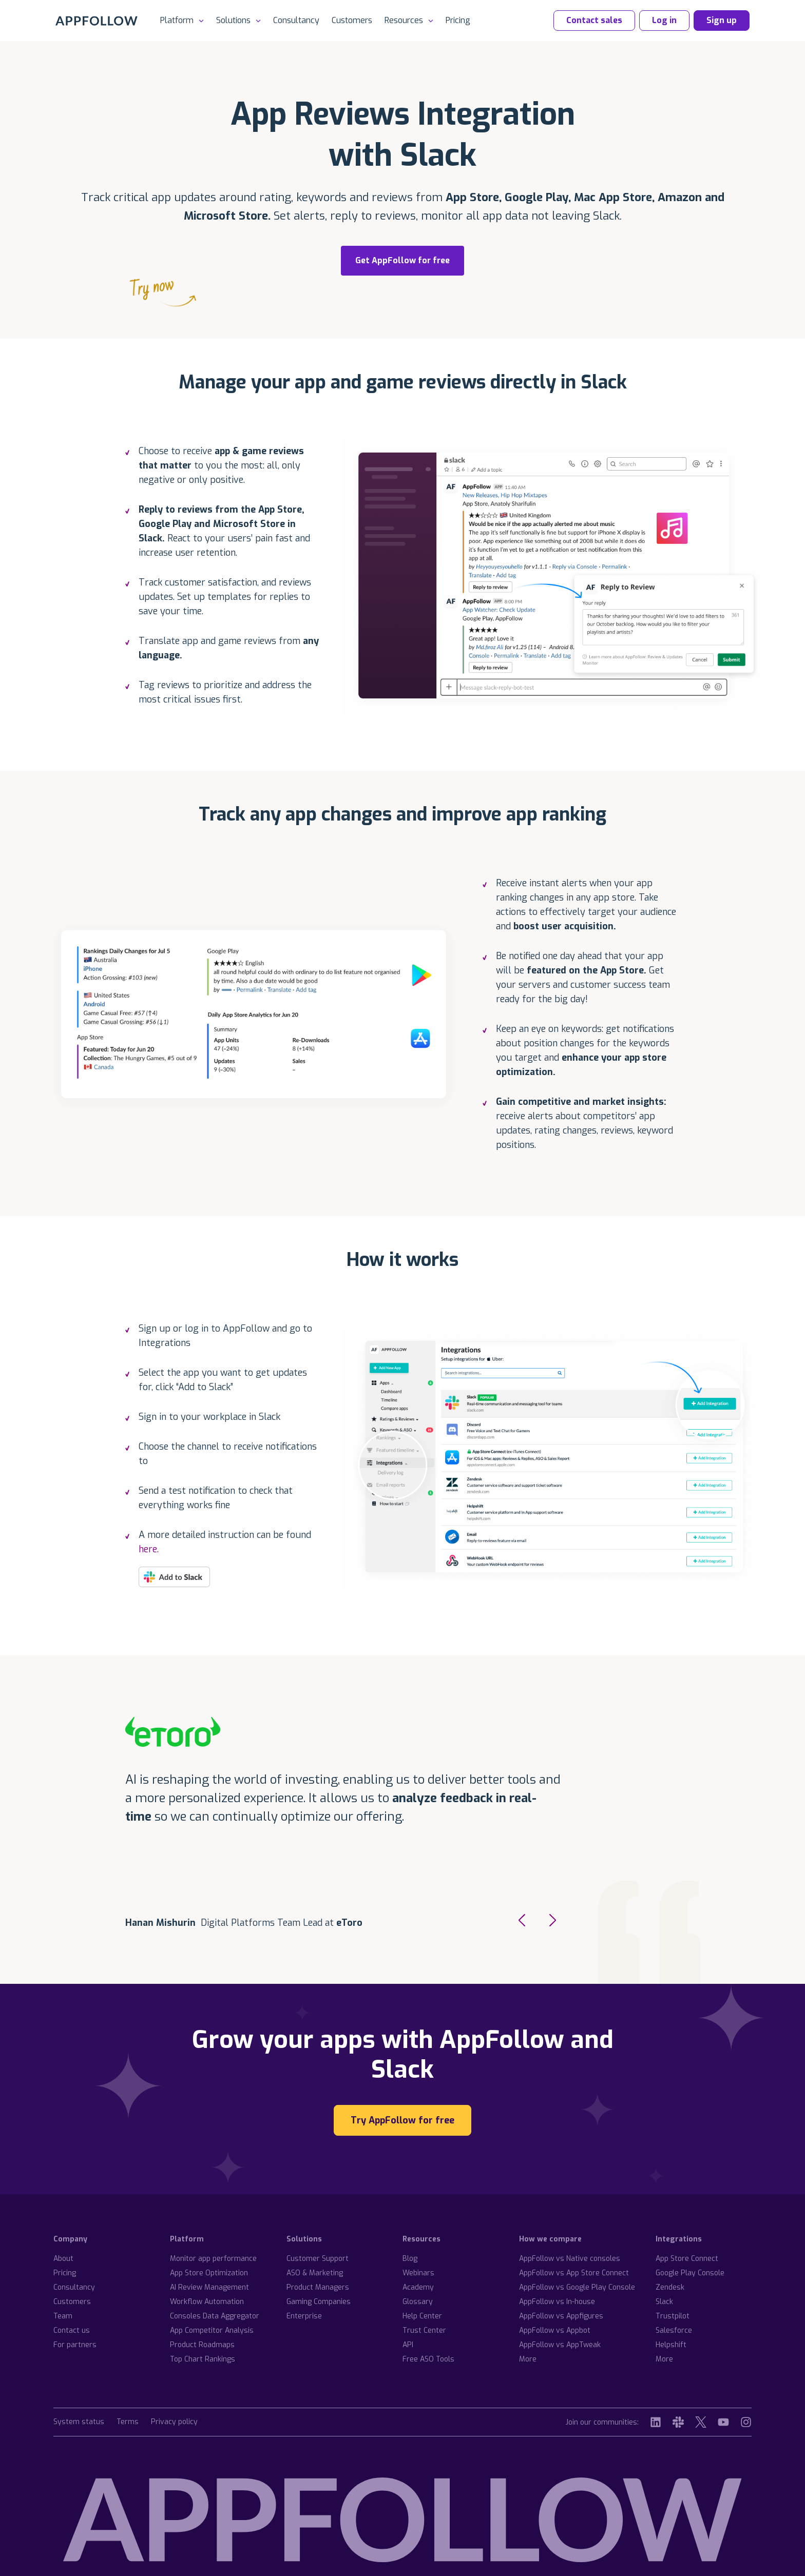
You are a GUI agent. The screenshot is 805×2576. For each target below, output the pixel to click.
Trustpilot (672, 2316)
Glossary (417, 2302)
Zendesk (670, 2287)
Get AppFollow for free (395, 265)
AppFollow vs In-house (557, 2302)
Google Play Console (690, 2273)
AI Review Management (209, 2287)
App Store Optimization (209, 2273)
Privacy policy (174, 2422)
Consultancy (296, 20)
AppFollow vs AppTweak (560, 2345)
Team (62, 2316)
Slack (664, 2302)
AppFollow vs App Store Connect (574, 2273)
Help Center (422, 2316)
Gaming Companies (318, 2302)
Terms (128, 2422)
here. (149, 1549)
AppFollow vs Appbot (554, 2330)
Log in (664, 20)
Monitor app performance (213, 2258)
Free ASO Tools (428, 2359)
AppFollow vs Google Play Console (577, 2287)
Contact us (71, 2330)
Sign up (721, 20)
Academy (418, 2287)
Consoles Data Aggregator (214, 2316)
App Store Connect (687, 2258)
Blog (409, 2258)
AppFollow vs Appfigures (561, 2316)
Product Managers (317, 2287)
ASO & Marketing (314, 2273)
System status (78, 2422)
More (527, 2359)
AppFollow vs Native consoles (569, 2258)
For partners (75, 2345)
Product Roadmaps (202, 2345)
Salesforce (674, 2330)
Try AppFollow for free (402, 2120)
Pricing (458, 20)
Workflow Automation (207, 2302)
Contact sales (594, 20)
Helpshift (671, 2345)
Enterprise (304, 2316)
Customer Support (317, 2258)
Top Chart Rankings (202, 2359)
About (63, 2258)
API (407, 2345)
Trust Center (424, 2330)
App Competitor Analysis (212, 2330)
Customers (352, 20)
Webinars (418, 2273)
